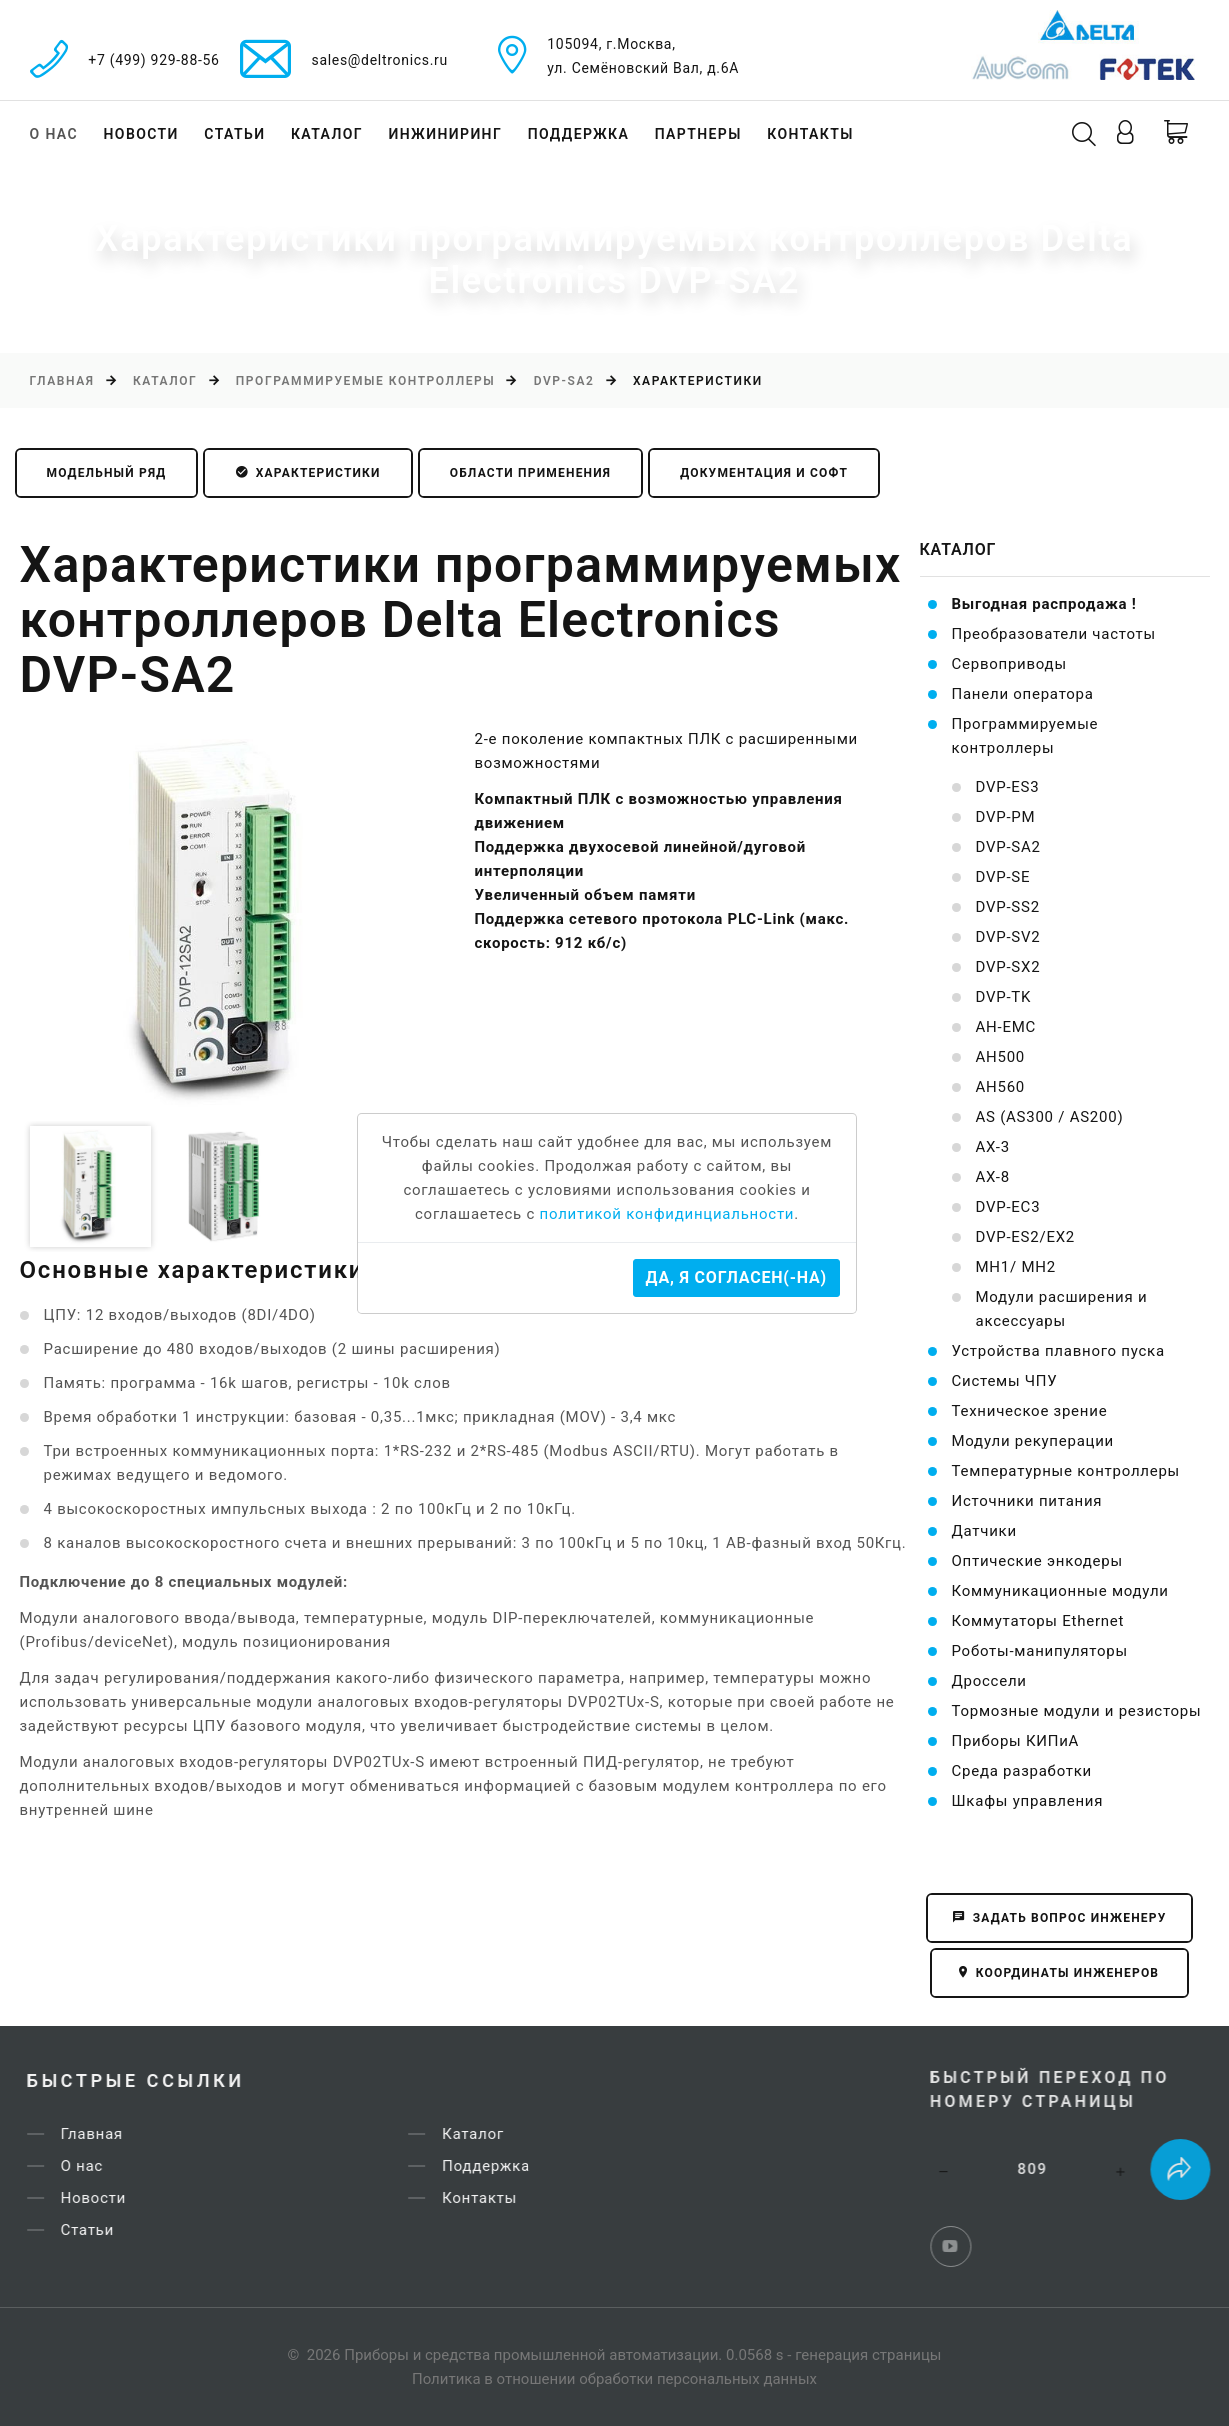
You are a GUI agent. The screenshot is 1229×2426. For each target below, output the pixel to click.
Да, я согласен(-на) (736, 1277)
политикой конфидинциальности (667, 1214)
